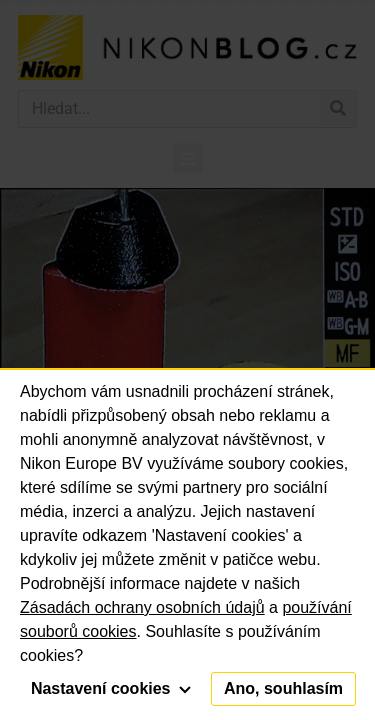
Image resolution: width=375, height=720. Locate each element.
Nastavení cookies (111, 688)
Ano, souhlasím (283, 688)
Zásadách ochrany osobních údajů (142, 607)
